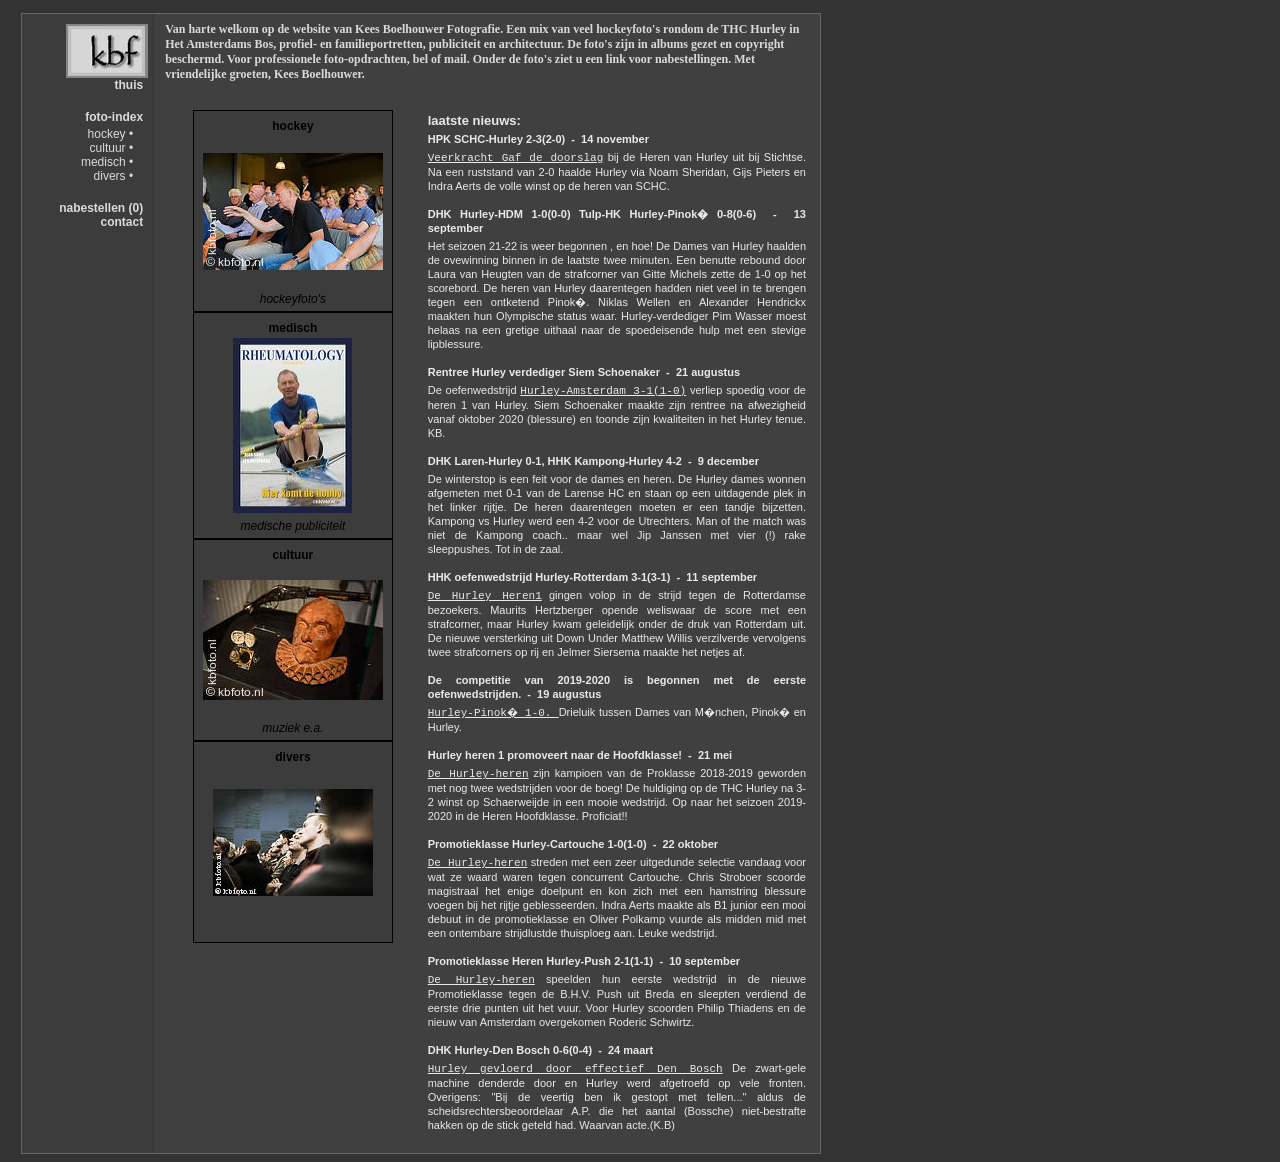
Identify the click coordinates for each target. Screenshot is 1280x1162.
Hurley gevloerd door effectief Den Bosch (575, 1069)
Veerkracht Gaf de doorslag (516, 158)
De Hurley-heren (478, 774)
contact (121, 222)
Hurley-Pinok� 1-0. (493, 713)
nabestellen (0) (101, 208)
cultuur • (112, 148)
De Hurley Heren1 (485, 596)
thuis (128, 85)
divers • (114, 176)
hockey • (111, 134)
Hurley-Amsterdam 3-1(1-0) (603, 391)
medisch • (107, 162)
